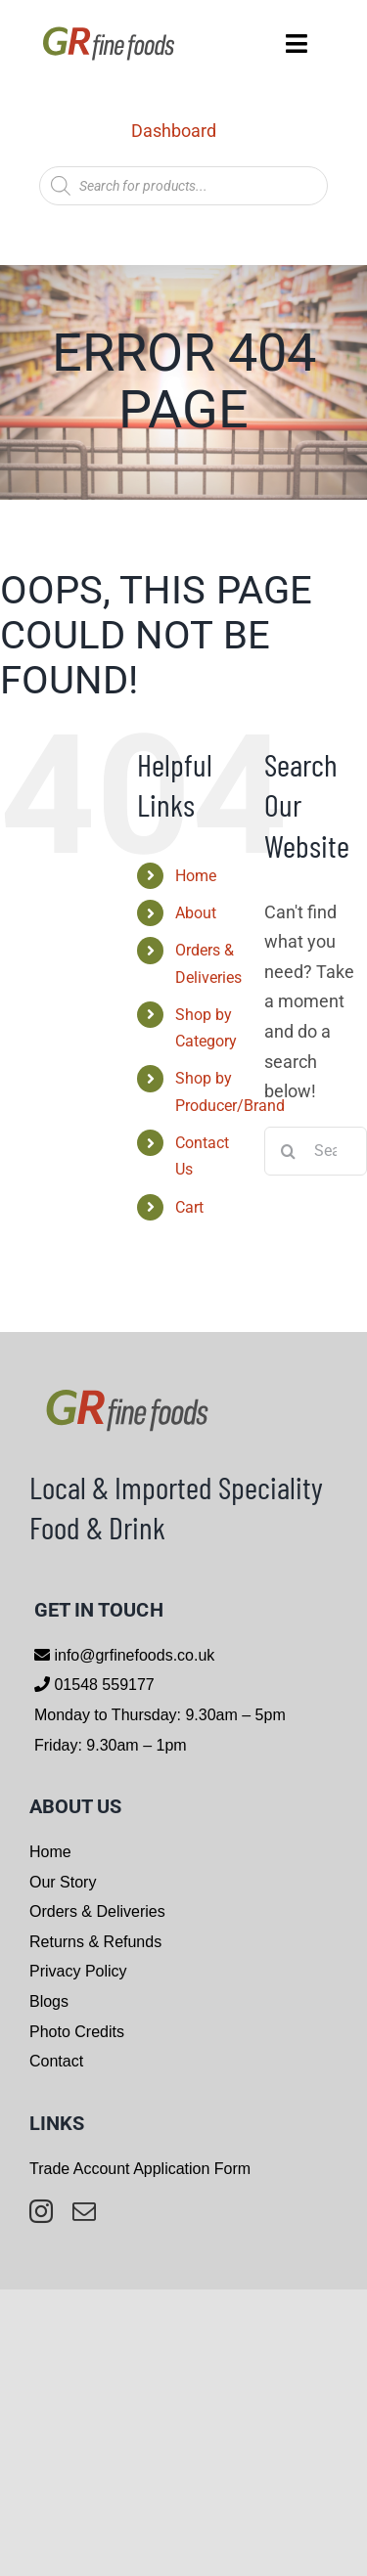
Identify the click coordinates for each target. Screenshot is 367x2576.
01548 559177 (102, 1684)
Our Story (62, 1882)
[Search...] (315, 1151)
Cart (189, 1207)
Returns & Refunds (95, 1941)
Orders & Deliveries (97, 1911)
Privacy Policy (78, 1971)
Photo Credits (76, 2031)
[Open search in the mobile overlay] (183, 185)
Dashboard (173, 130)
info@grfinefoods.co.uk (132, 1655)
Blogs (49, 2001)
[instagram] (41, 2211)
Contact (56, 2061)
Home (195, 875)
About (195, 913)
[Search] (288, 1151)
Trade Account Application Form (140, 2168)
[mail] (84, 2211)
